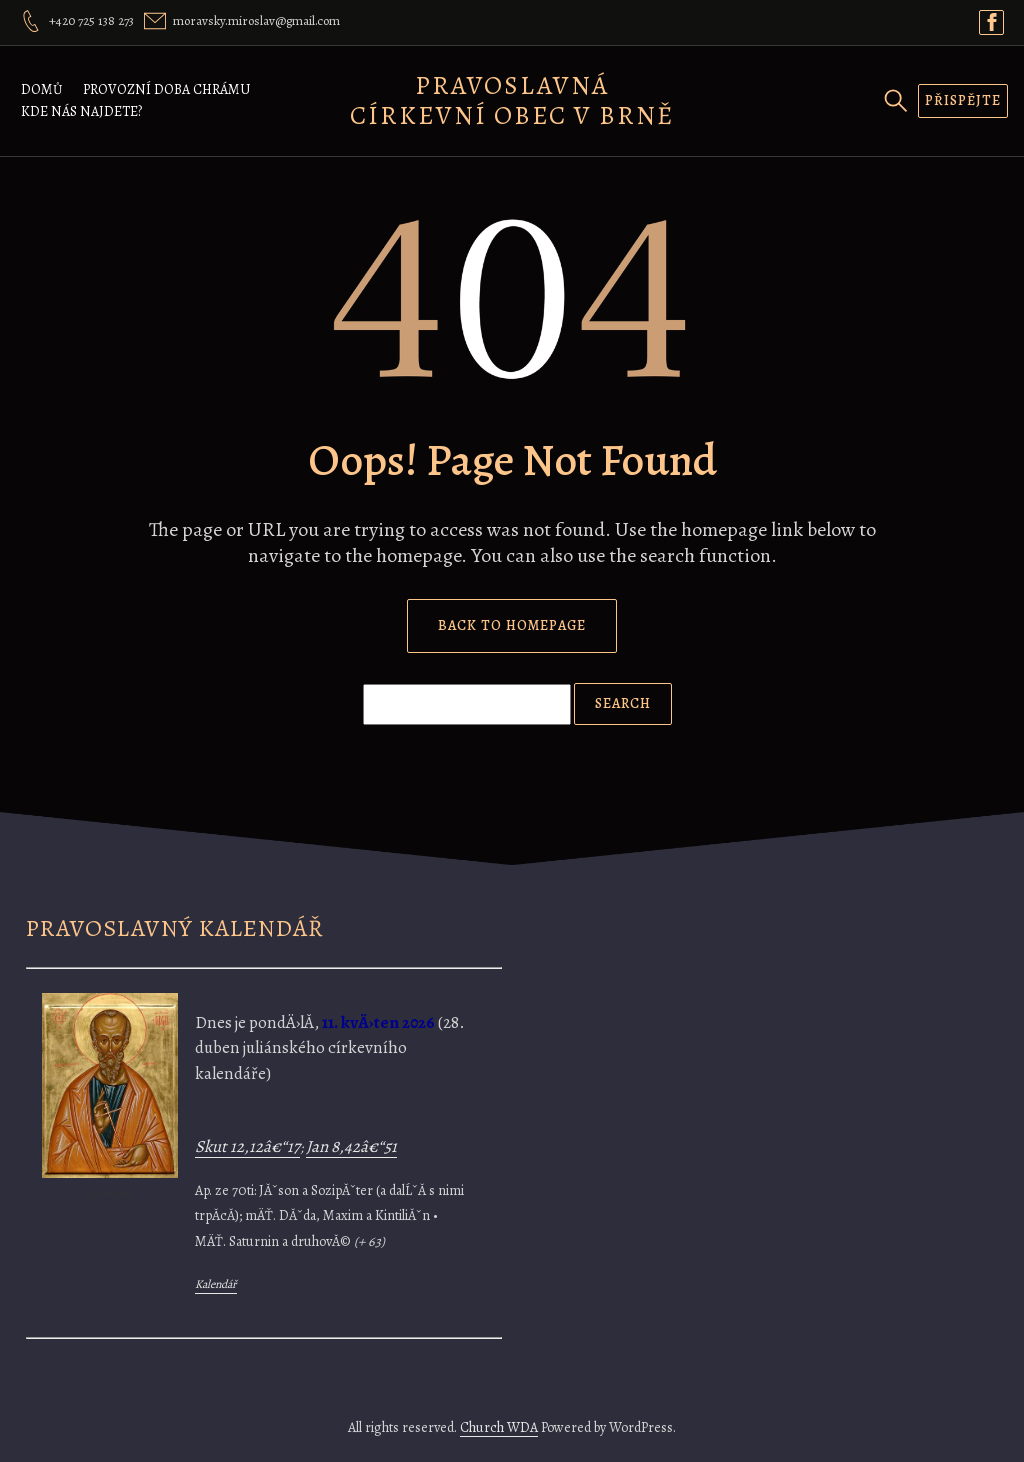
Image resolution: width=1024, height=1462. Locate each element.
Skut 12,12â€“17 (247, 1146)
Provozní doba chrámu (166, 89)
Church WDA (499, 1427)
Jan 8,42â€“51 (351, 1146)
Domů (42, 89)
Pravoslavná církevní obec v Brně (512, 100)
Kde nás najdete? (81, 111)
